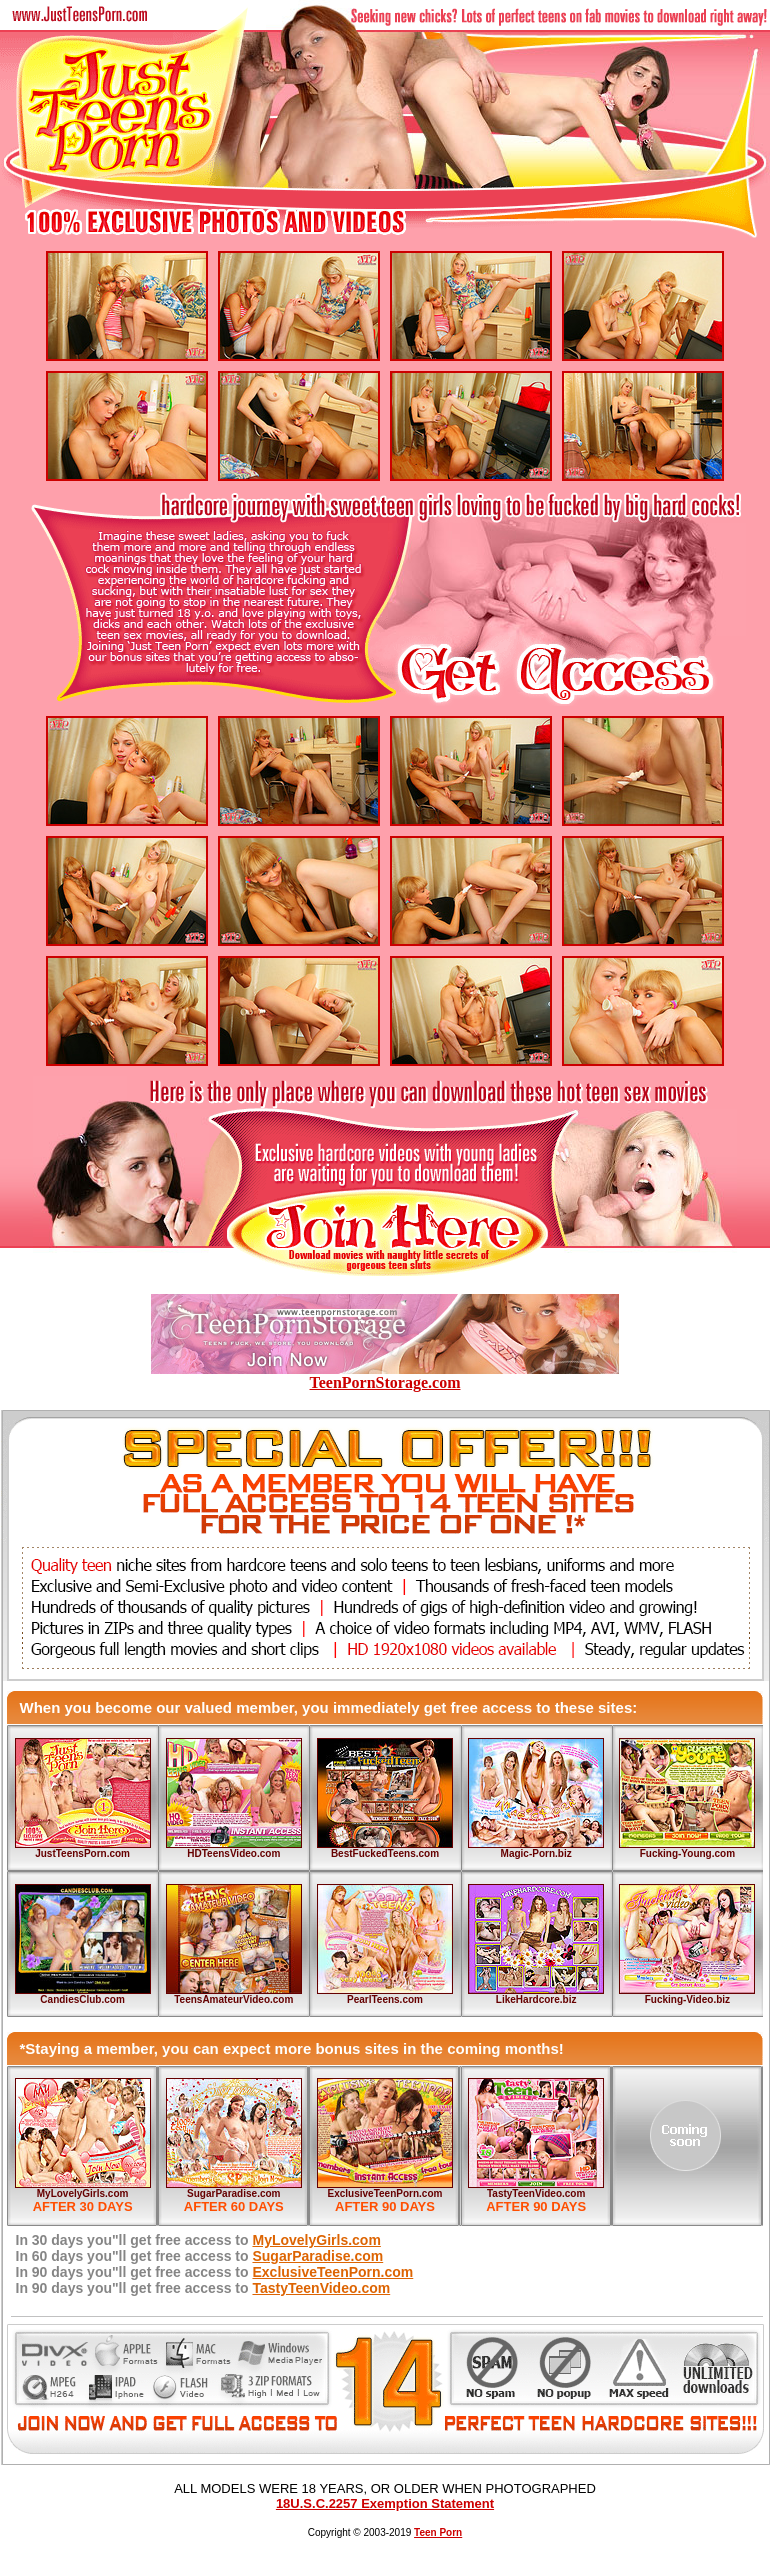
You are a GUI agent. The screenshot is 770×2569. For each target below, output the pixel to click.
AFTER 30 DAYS (83, 2206)
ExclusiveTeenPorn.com (385, 2193)
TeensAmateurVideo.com (233, 1999)
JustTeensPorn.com (82, 1853)
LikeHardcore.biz (536, 1999)
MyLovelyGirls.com (83, 2193)
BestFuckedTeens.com (385, 1853)
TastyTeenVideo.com (536, 2193)
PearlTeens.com (385, 1999)
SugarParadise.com (233, 2193)
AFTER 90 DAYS (385, 2206)
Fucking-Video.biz (687, 1999)
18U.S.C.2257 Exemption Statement (385, 2503)
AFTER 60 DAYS (234, 2206)
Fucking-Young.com (687, 1853)
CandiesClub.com (82, 1999)
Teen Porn (438, 2532)
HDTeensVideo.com (233, 1853)
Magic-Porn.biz (536, 1853)
